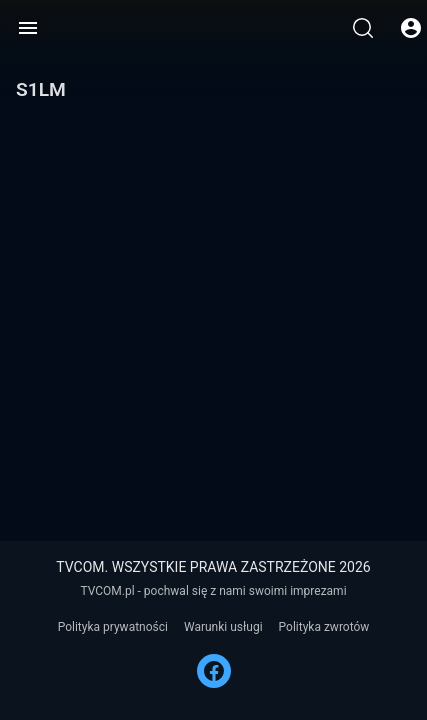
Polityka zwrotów (324, 627)
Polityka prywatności (113, 627)
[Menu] (28, 28)
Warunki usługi (223, 627)
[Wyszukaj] (363, 28)
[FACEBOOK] (214, 671)
